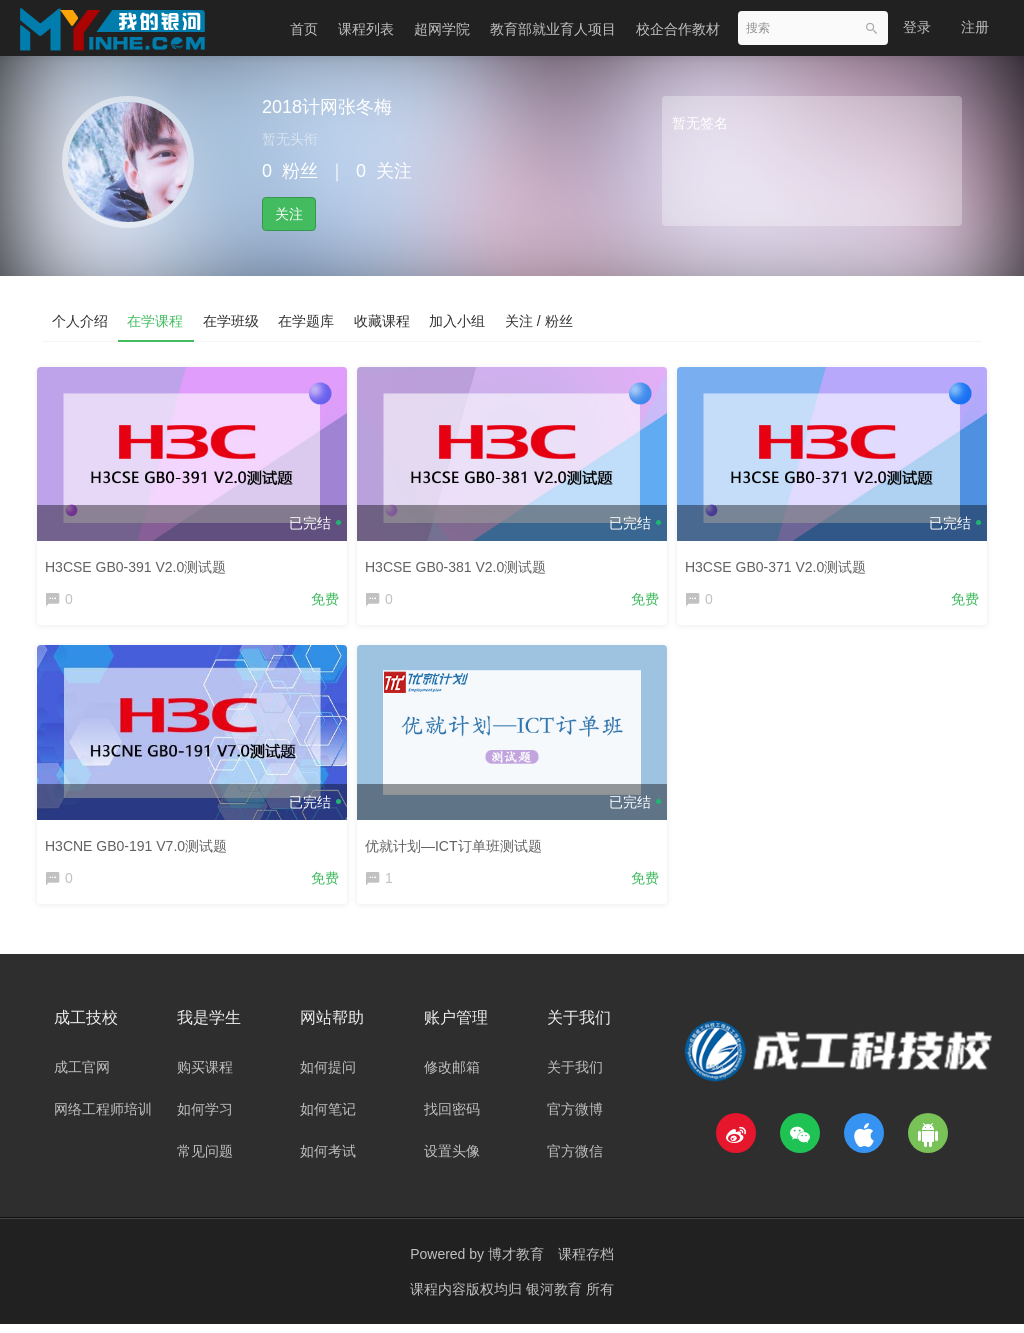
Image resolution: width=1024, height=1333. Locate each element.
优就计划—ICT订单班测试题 (458, 844)
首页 (304, 29)
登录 (917, 27)
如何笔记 (328, 1118)
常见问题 (205, 1160)
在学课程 (156, 321)
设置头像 (452, 1160)
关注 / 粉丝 (542, 321)
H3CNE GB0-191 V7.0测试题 (141, 844)
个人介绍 (80, 321)
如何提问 (328, 1076)
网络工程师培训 (103, 1118)
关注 (289, 214)
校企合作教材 (678, 29)
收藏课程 (384, 321)
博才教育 (516, 1263)
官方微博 (575, 1118)
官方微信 (575, 1160)
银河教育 (556, 1298)
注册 (975, 27)
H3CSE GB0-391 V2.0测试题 (140, 562)
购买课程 (205, 1076)
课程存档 (586, 1263)
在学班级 (232, 321)
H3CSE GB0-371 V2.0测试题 (780, 562)
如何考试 (328, 1160)
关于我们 (575, 1076)
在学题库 (308, 321)
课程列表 (366, 29)
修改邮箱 (452, 1076)
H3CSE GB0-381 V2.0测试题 (460, 562)
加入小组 (460, 321)
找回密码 (452, 1118)
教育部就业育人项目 (553, 29)
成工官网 (82, 1076)
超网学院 (442, 29)
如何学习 (205, 1118)
